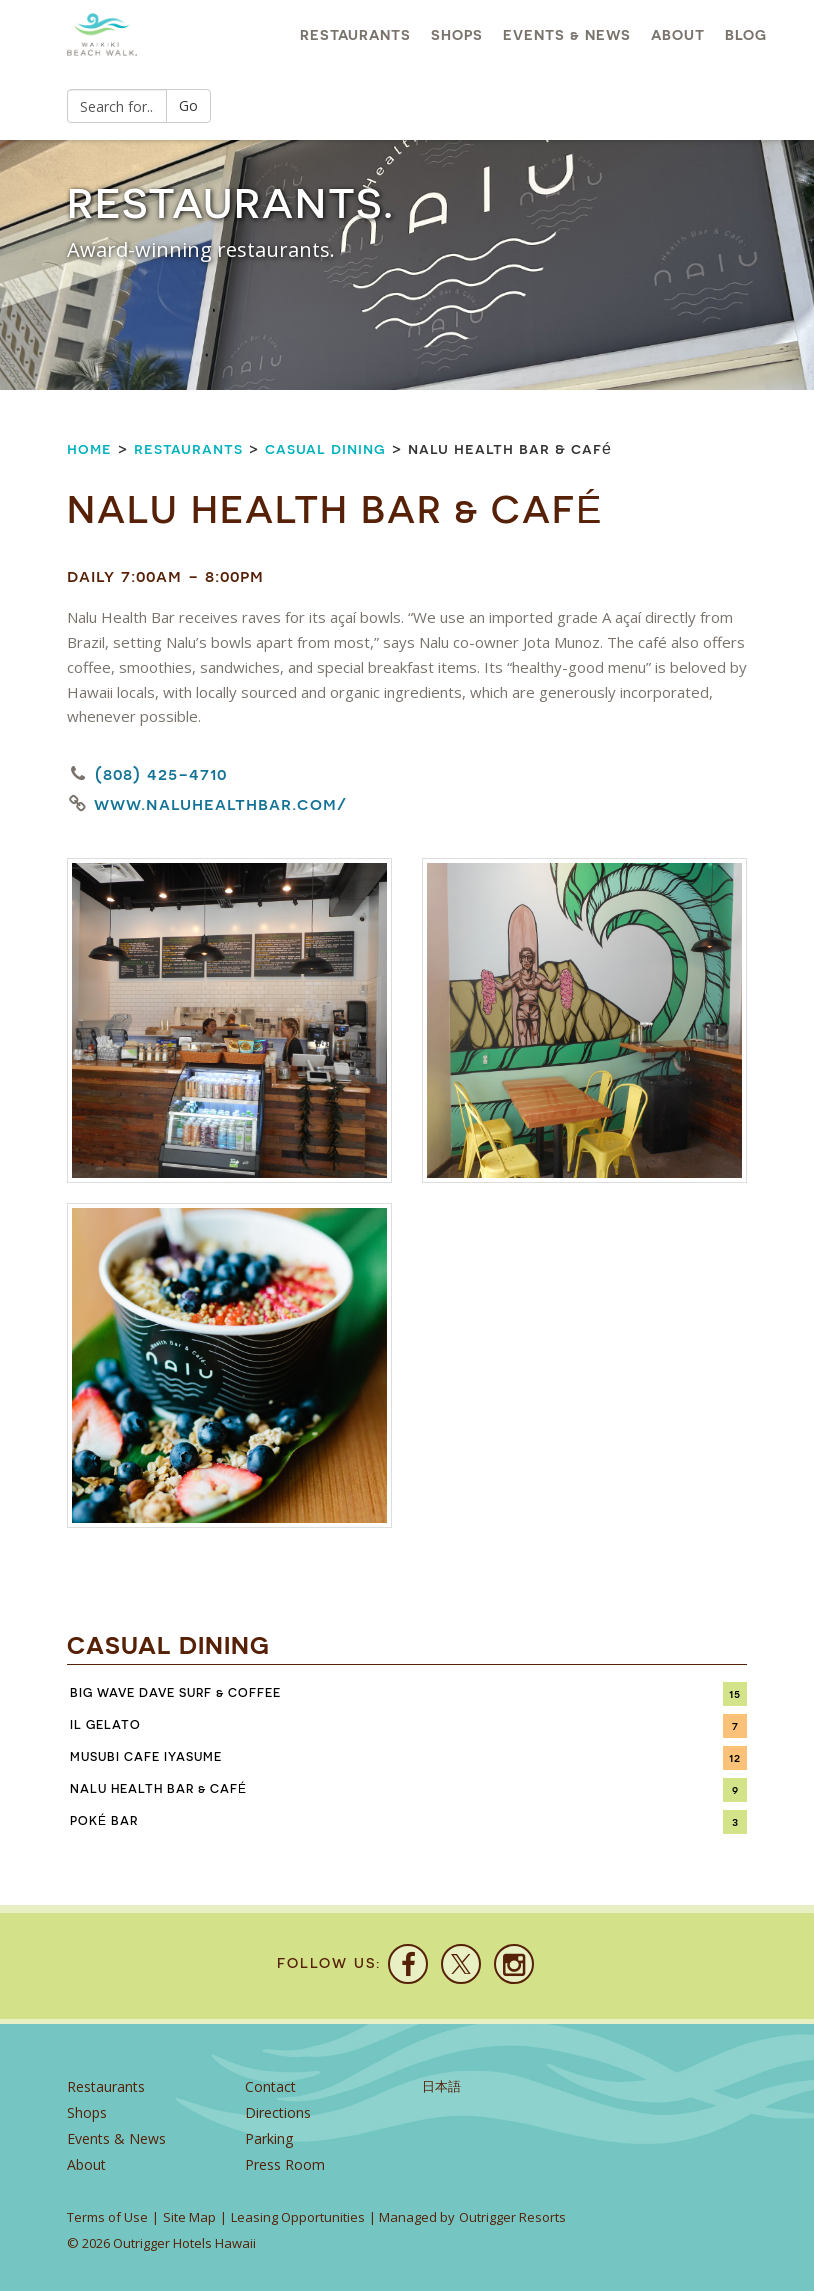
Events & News (567, 35)
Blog (746, 35)
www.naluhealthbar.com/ (220, 804)
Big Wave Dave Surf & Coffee (175, 1693)
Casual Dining (325, 448)
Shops (457, 35)
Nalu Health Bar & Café (158, 1789)
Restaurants (355, 35)
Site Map (189, 2217)
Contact (270, 2086)
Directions (278, 2112)
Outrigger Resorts (512, 2217)
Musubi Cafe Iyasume (146, 1757)
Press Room (285, 2164)
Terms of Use (107, 2217)
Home (89, 448)
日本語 (441, 2086)
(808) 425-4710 (161, 773)
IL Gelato (105, 1725)
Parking (269, 2138)
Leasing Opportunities (298, 2217)
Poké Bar (104, 1821)
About (678, 35)
